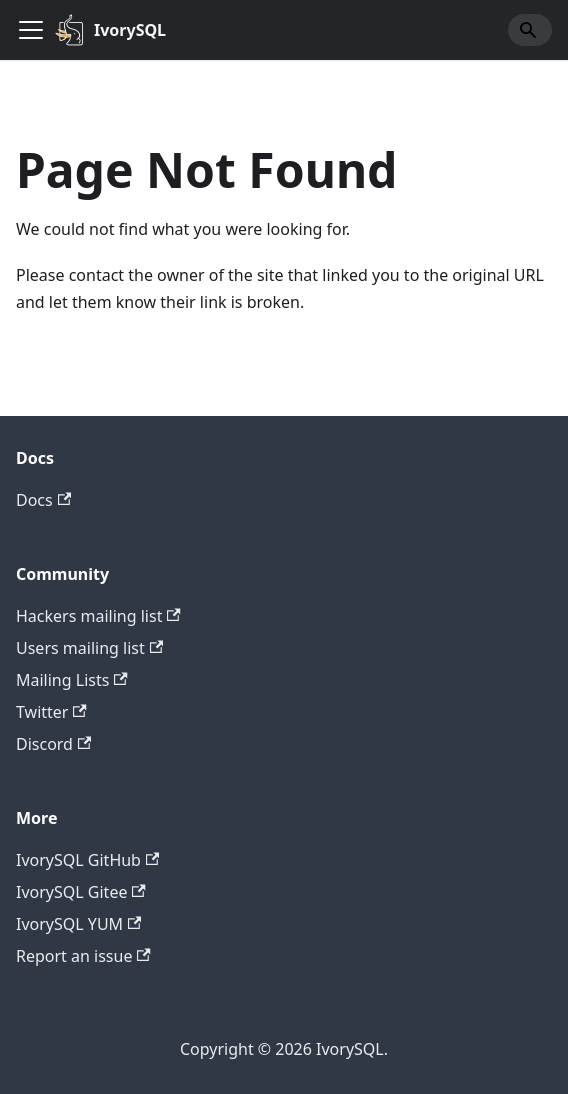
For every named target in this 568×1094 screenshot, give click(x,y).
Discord (53, 744)
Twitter (51, 712)
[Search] (530, 30)
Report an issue (83, 956)
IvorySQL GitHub (87, 860)
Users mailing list (89, 648)
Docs (43, 500)
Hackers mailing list (98, 616)
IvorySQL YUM (78, 924)
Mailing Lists (72, 680)
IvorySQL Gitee (81, 892)
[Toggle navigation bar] (31, 30)
